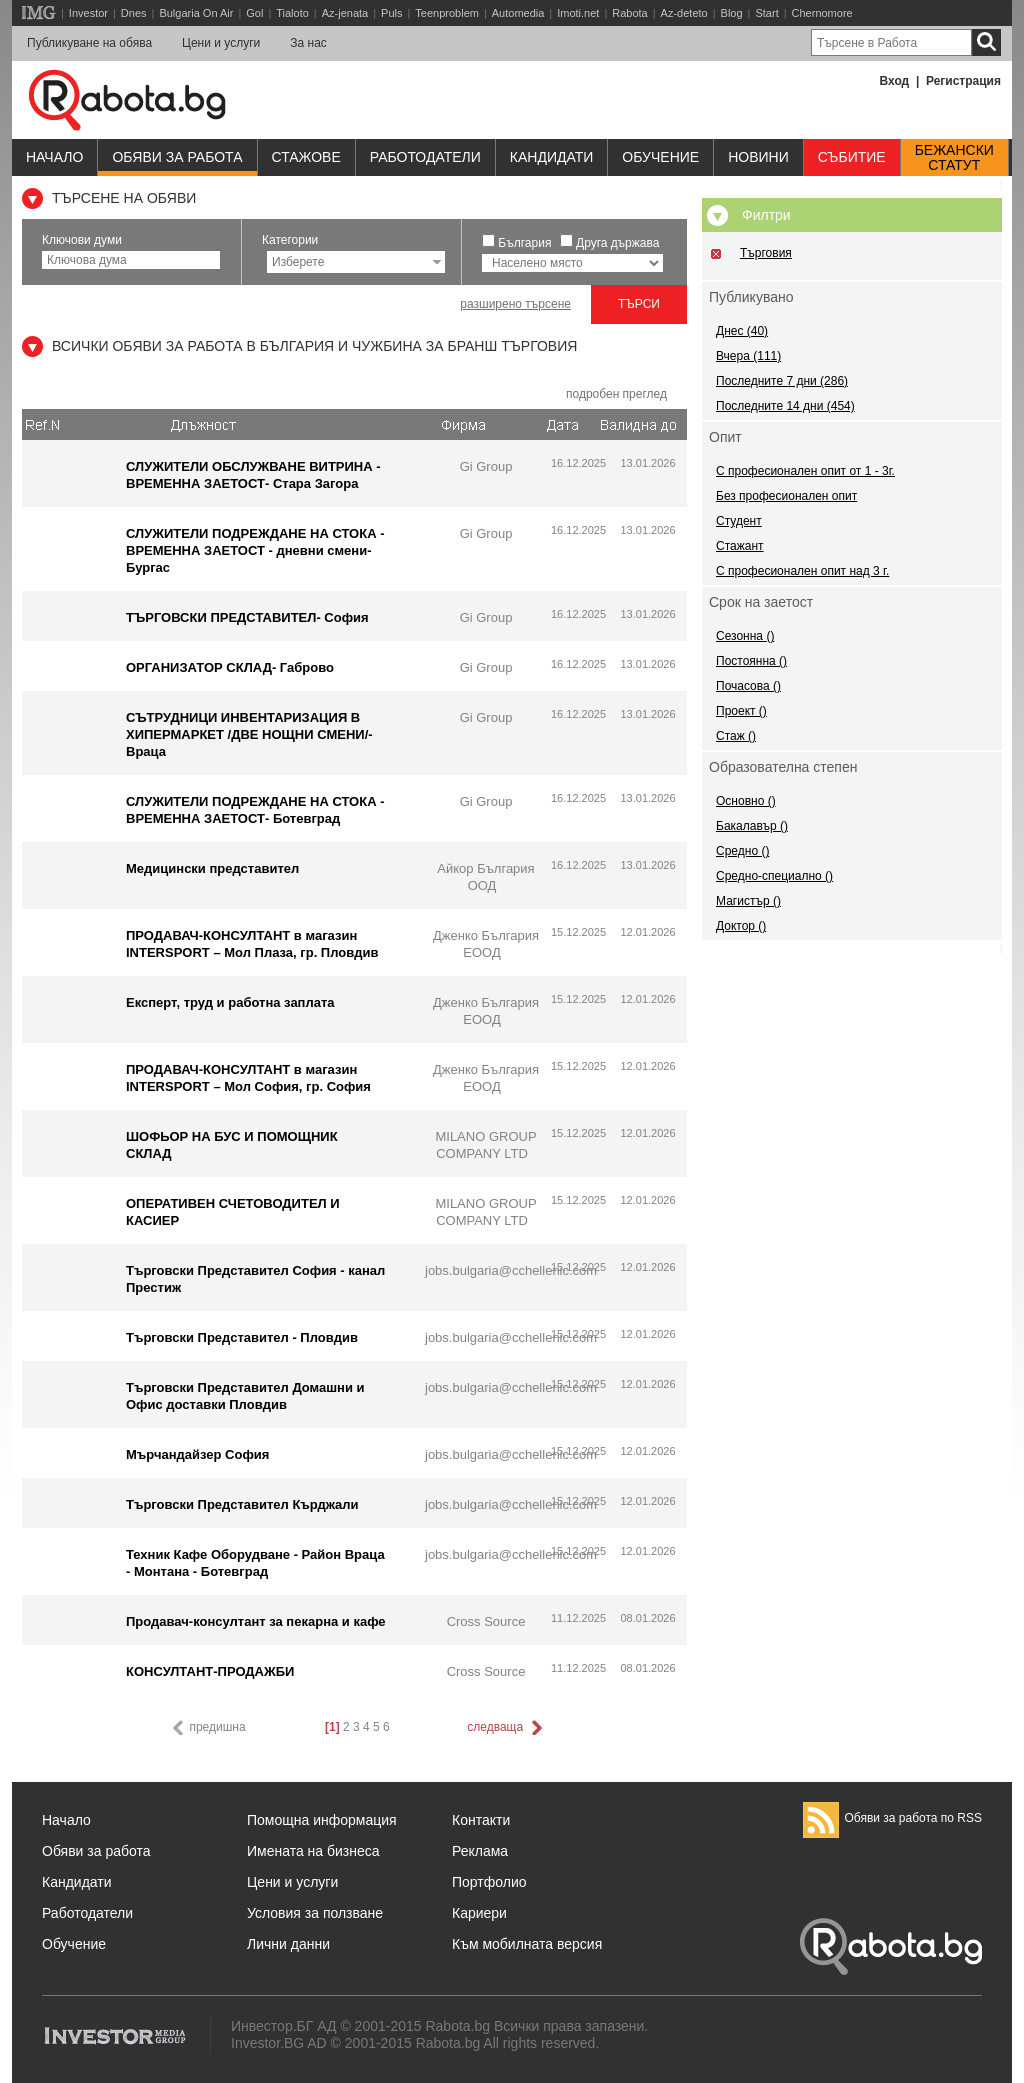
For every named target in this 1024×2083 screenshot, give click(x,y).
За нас (308, 43)
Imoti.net (578, 13)
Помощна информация (322, 1820)
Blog (732, 13)
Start (766, 13)
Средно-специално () (774, 876)
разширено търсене (515, 304)
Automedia (518, 13)
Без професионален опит (786, 496)
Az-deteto (684, 13)
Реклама (480, 1851)
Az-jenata (345, 13)
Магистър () (748, 901)
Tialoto (292, 13)
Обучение (74, 1944)
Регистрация (963, 81)
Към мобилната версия (527, 1944)
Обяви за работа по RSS (892, 1818)
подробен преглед (616, 394)
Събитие (852, 157)
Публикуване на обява (89, 43)
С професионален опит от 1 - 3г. (805, 471)
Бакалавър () (752, 826)
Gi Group (486, 466)
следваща (506, 1728)
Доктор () (741, 926)
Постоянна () (751, 661)
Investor (88, 13)
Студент (739, 521)
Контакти (481, 1820)
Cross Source (486, 1621)
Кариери (479, 1913)
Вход (895, 81)
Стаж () (736, 736)
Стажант (740, 546)
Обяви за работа (177, 157)
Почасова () (748, 686)
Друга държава (617, 243)
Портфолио (489, 1882)
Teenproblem (447, 13)
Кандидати (552, 157)
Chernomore (822, 13)
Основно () (746, 801)
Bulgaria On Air (196, 13)
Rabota (629, 13)
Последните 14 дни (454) (785, 406)
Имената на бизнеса (313, 1851)
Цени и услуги (221, 43)
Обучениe (660, 157)
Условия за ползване (315, 1913)
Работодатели (425, 157)
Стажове (306, 157)
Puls (391, 13)
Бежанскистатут (954, 158)
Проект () (741, 711)
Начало (54, 157)
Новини (758, 157)
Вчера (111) (748, 356)
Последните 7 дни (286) (782, 381)
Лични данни (288, 1944)
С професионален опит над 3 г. (802, 571)
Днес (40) (742, 331)
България (524, 243)
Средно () (742, 851)
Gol (254, 13)
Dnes (134, 13)
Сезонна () (745, 636)
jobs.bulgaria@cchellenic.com (511, 1270)
